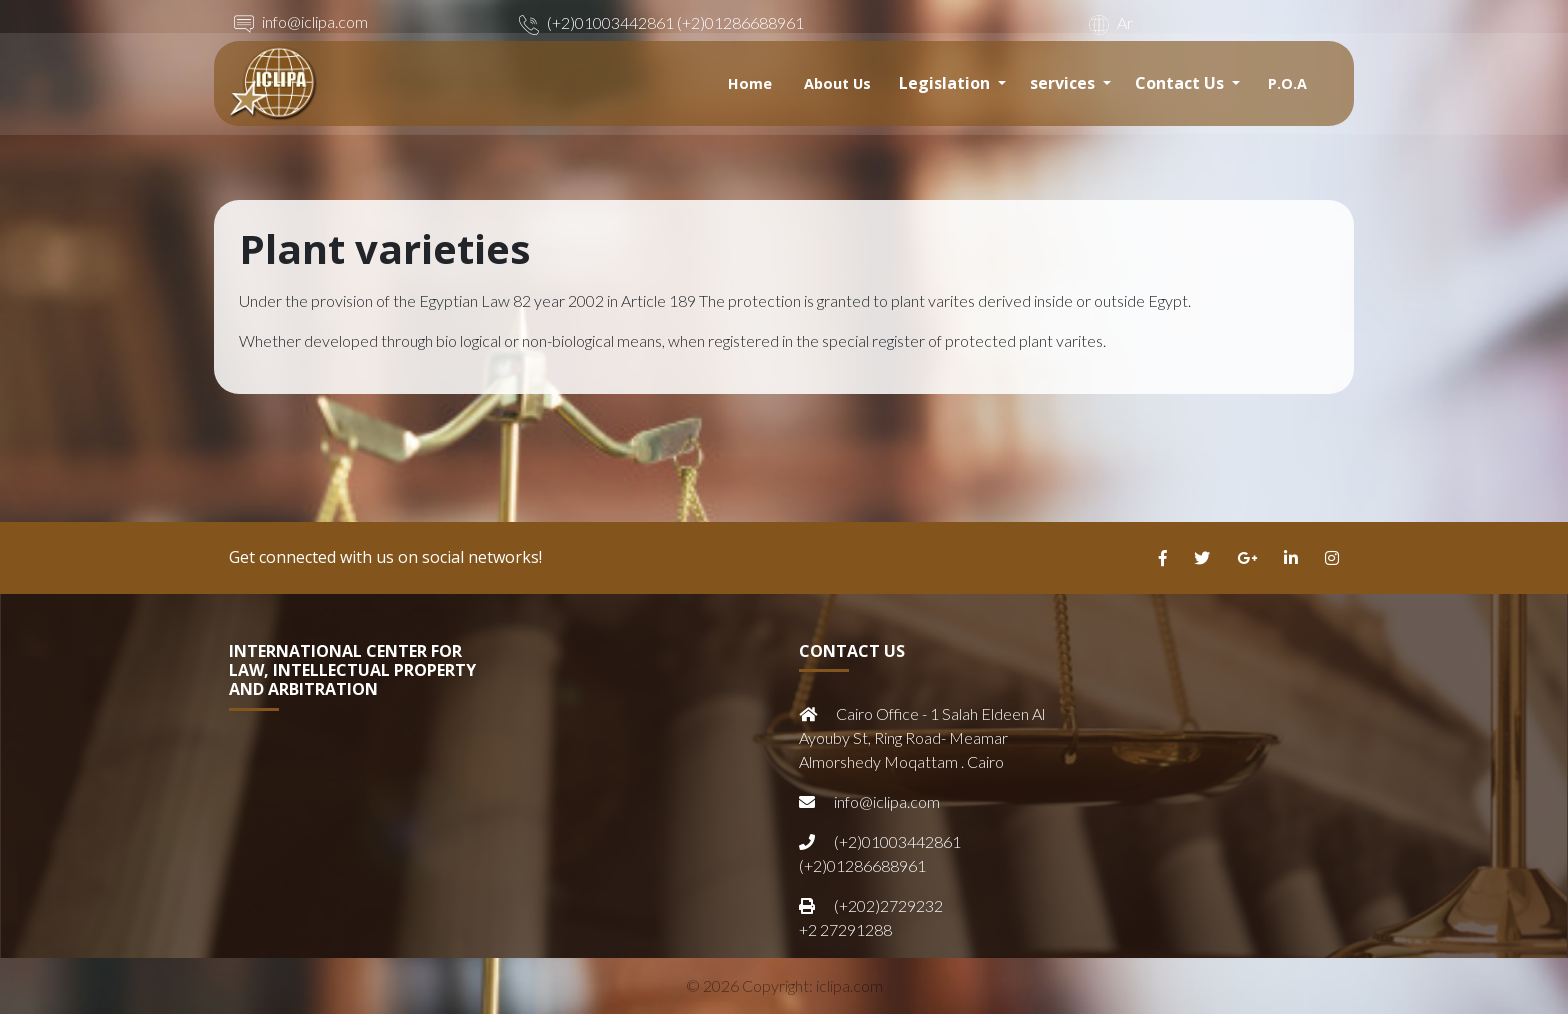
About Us (837, 83)
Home (750, 83)
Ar (1108, 22)
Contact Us (1181, 83)
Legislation (946, 83)
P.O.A (1287, 83)
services (1064, 83)
